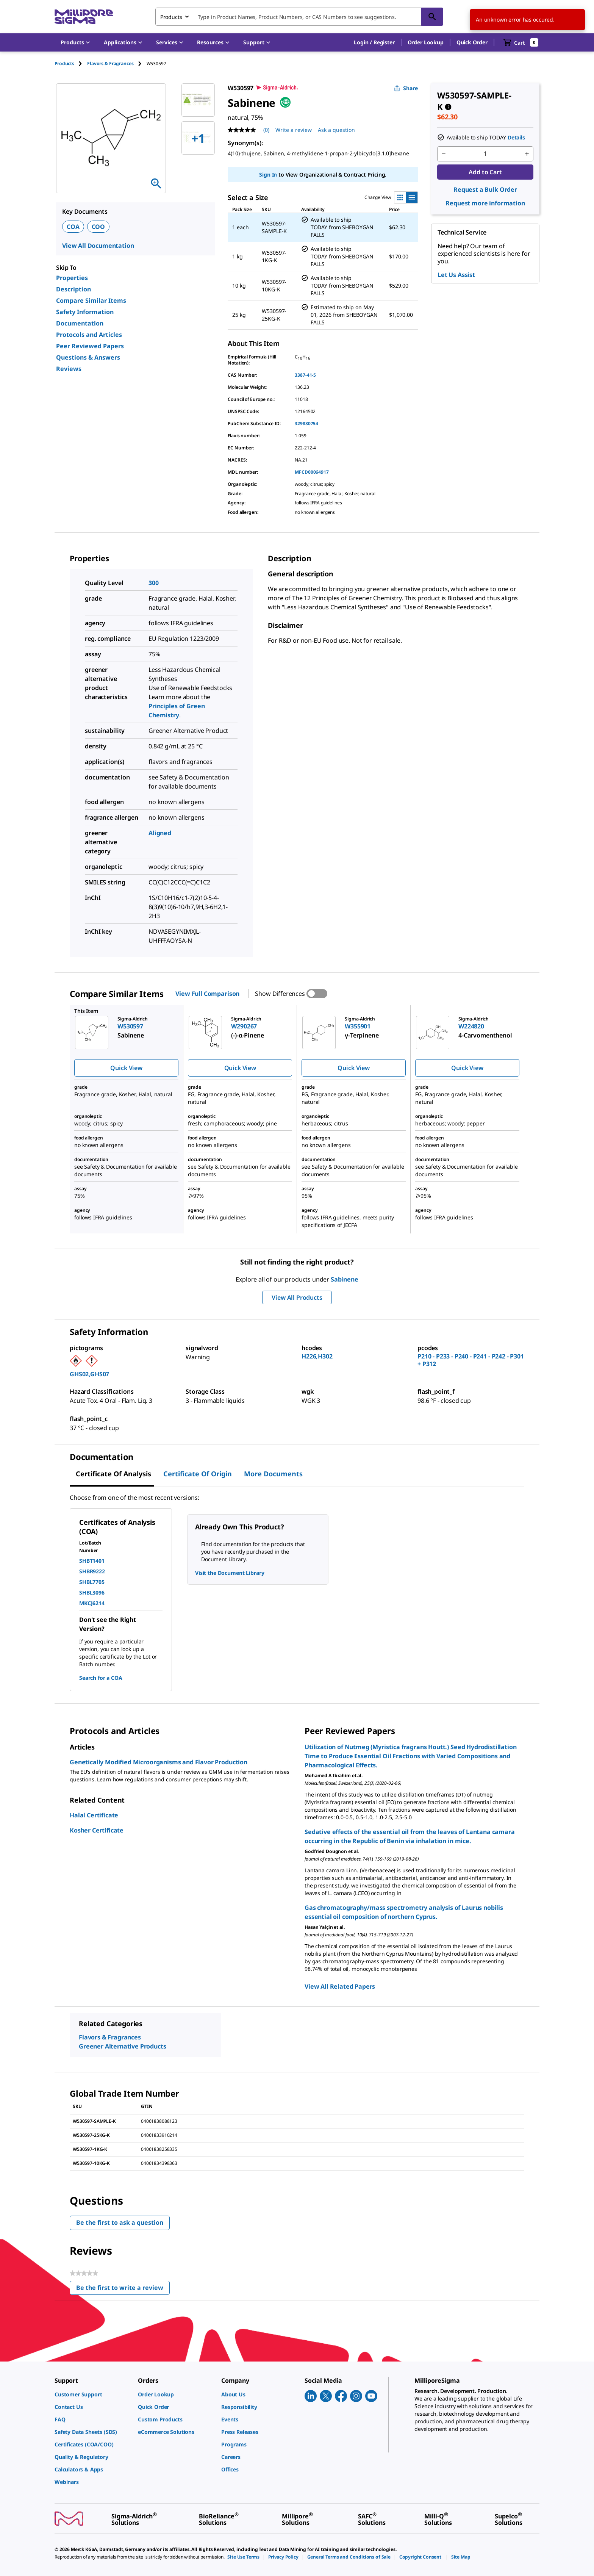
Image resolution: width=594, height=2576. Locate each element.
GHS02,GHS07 (89, 1374)
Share (406, 88)
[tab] (71, 63)
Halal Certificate (94, 1815)
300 (153, 583)
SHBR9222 (92, 1571)
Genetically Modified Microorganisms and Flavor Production (158, 1762)
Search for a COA (100, 1677)
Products (64, 63)
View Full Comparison (207, 993)
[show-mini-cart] (520, 42)
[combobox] (299, 17)
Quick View (126, 1068)
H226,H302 (317, 1356)
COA (73, 226)
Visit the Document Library (229, 1572)
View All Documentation (98, 245)
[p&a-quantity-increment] (527, 154)
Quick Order (472, 42)
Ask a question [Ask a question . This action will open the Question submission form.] (336, 129)
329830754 (306, 423)
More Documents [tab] (273, 1473)
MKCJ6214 (92, 1603)
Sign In (268, 174)
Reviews (68, 369)
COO (98, 226)
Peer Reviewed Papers (90, 346)
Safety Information (85, 312)
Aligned (159, 833)
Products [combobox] (171, 16)
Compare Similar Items (91, 300)
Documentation (79, 323)
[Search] (432, 17)
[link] (92, 2394)
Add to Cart (485, 172)
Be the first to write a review (123, 2289)
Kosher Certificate (96, 1830)
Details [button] (516, 137)
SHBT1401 (92, 1560)
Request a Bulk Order (485, 189)
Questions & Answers (88, 357)
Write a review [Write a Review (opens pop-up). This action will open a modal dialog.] (293, 129)
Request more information (485, 203)
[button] (374, 42)
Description (73, 289)
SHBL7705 (92, 1581)
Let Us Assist (456, 275)
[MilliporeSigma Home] (84, 16)
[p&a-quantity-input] (485, 154)
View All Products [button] (297, 1297)
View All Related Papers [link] (340, 1986)
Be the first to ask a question (119, 2222)
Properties (72, 278)
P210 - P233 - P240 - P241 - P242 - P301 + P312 (470, 1360)
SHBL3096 (92, 1592)
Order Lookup (426, 42)
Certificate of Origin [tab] (197, 1473)
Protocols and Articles (89, 334)
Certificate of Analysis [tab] (113, 1473)
